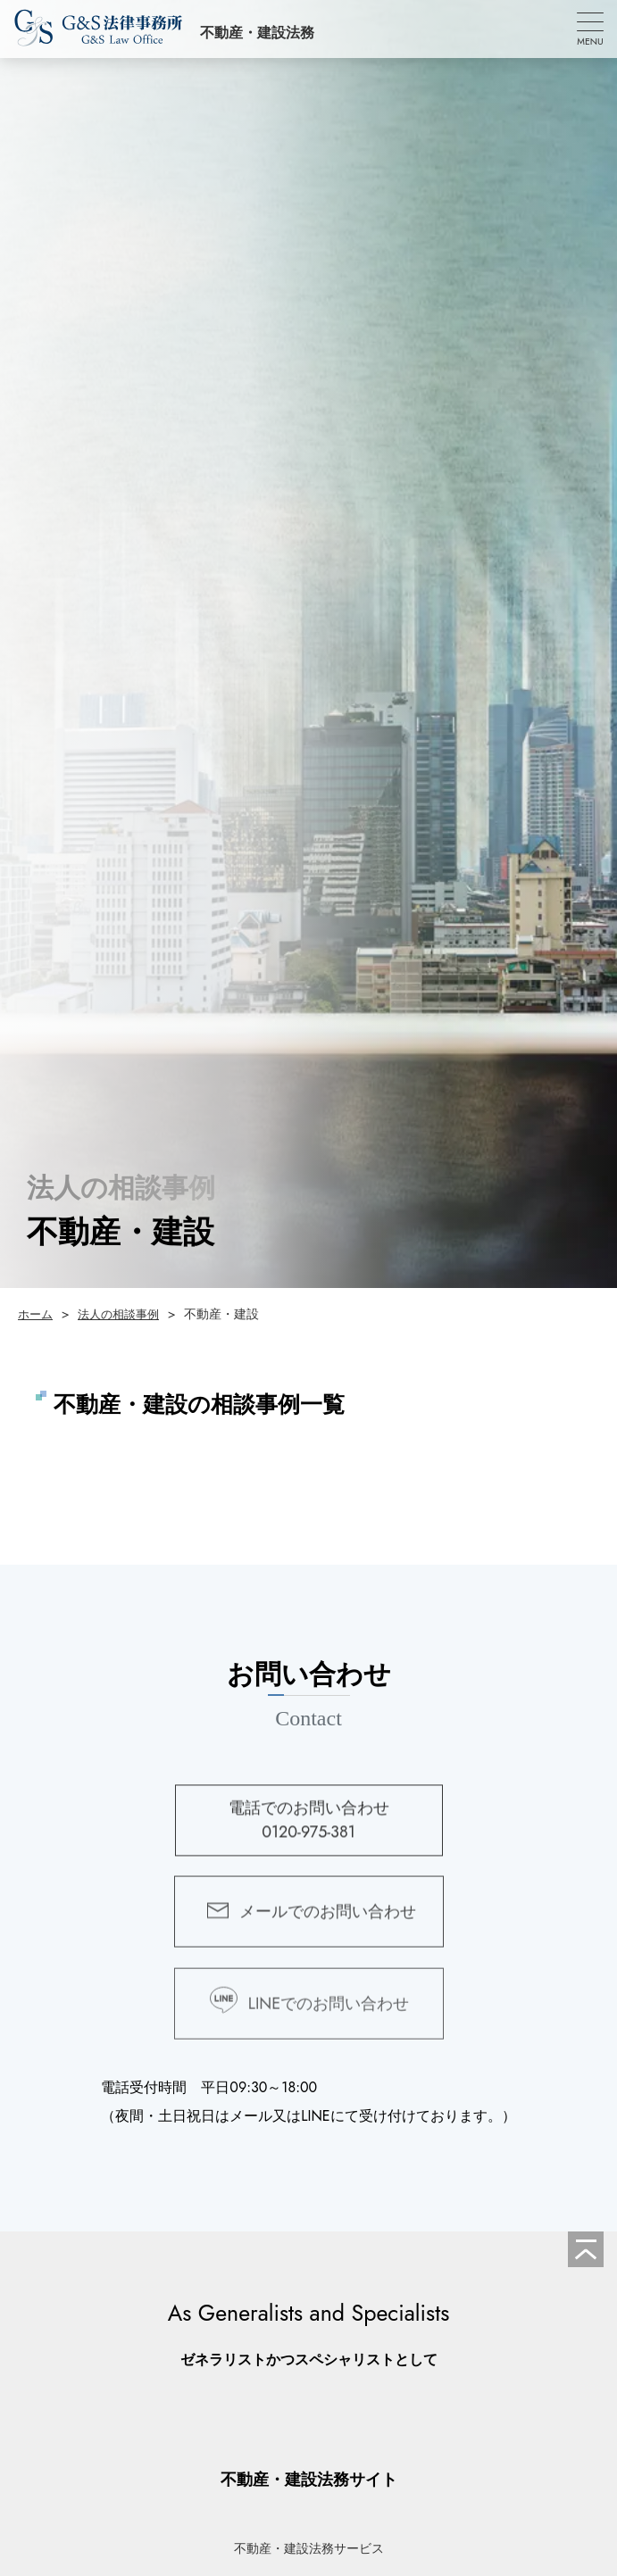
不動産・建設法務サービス (309, 2548)
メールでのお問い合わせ (327, 1922)
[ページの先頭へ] (586, 2249)
